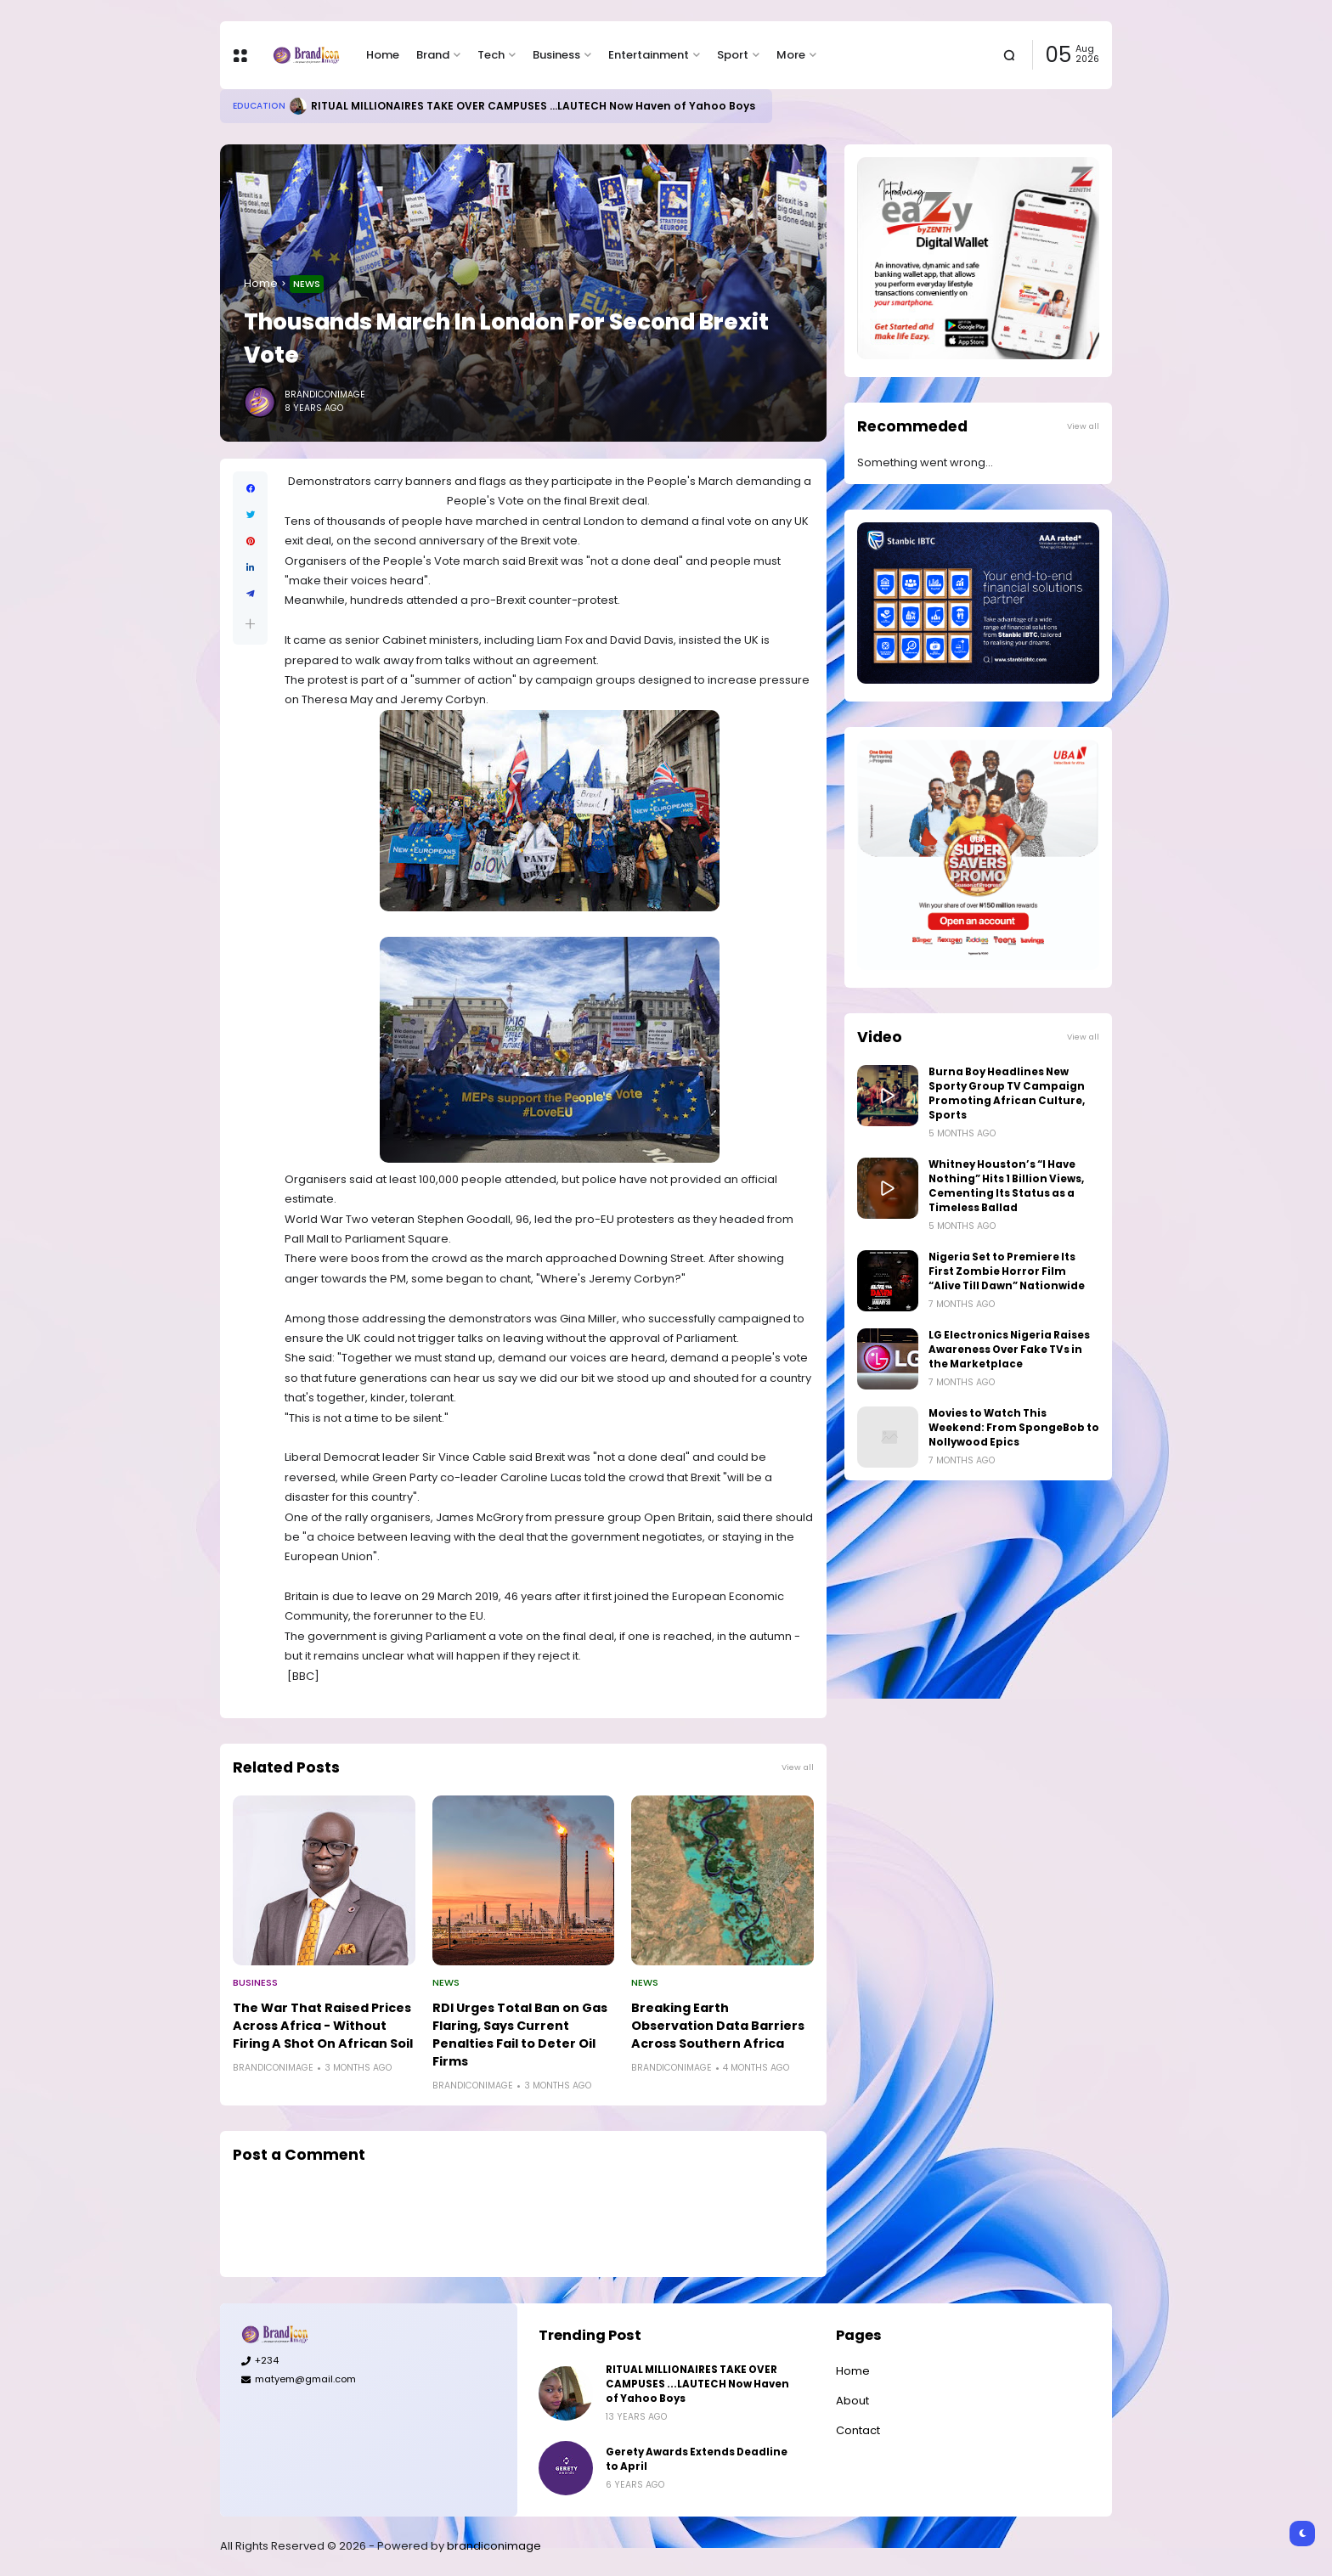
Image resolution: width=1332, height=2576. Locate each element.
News (306, 283)
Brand (432, 55)
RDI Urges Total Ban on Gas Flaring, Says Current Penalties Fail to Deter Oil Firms (519, 2034)
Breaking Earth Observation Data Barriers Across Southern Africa (717, 2025)
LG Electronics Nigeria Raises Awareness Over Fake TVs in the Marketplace (1009, 1349)
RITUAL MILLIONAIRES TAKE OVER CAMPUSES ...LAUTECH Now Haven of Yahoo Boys (533, 106)
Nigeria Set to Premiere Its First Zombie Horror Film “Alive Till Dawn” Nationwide (1006, 1271)
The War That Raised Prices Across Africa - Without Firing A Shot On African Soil (323, 2025)
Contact (858, 2430)
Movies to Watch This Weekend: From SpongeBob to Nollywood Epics (1013, 1427)
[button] (250, 624)
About (852, 2401)
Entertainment (648, 55)
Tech (491, 55)
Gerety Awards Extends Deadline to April (696, 2459)
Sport (732, 55)
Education (259, 105)
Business (556, 55)
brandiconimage (494, 2546)
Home (382, 55)
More (790, 55)
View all (798, 1767)
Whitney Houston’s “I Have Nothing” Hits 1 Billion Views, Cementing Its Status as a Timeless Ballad (1006, 1186)
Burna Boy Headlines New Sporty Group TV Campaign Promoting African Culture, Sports (1006, 1093)
